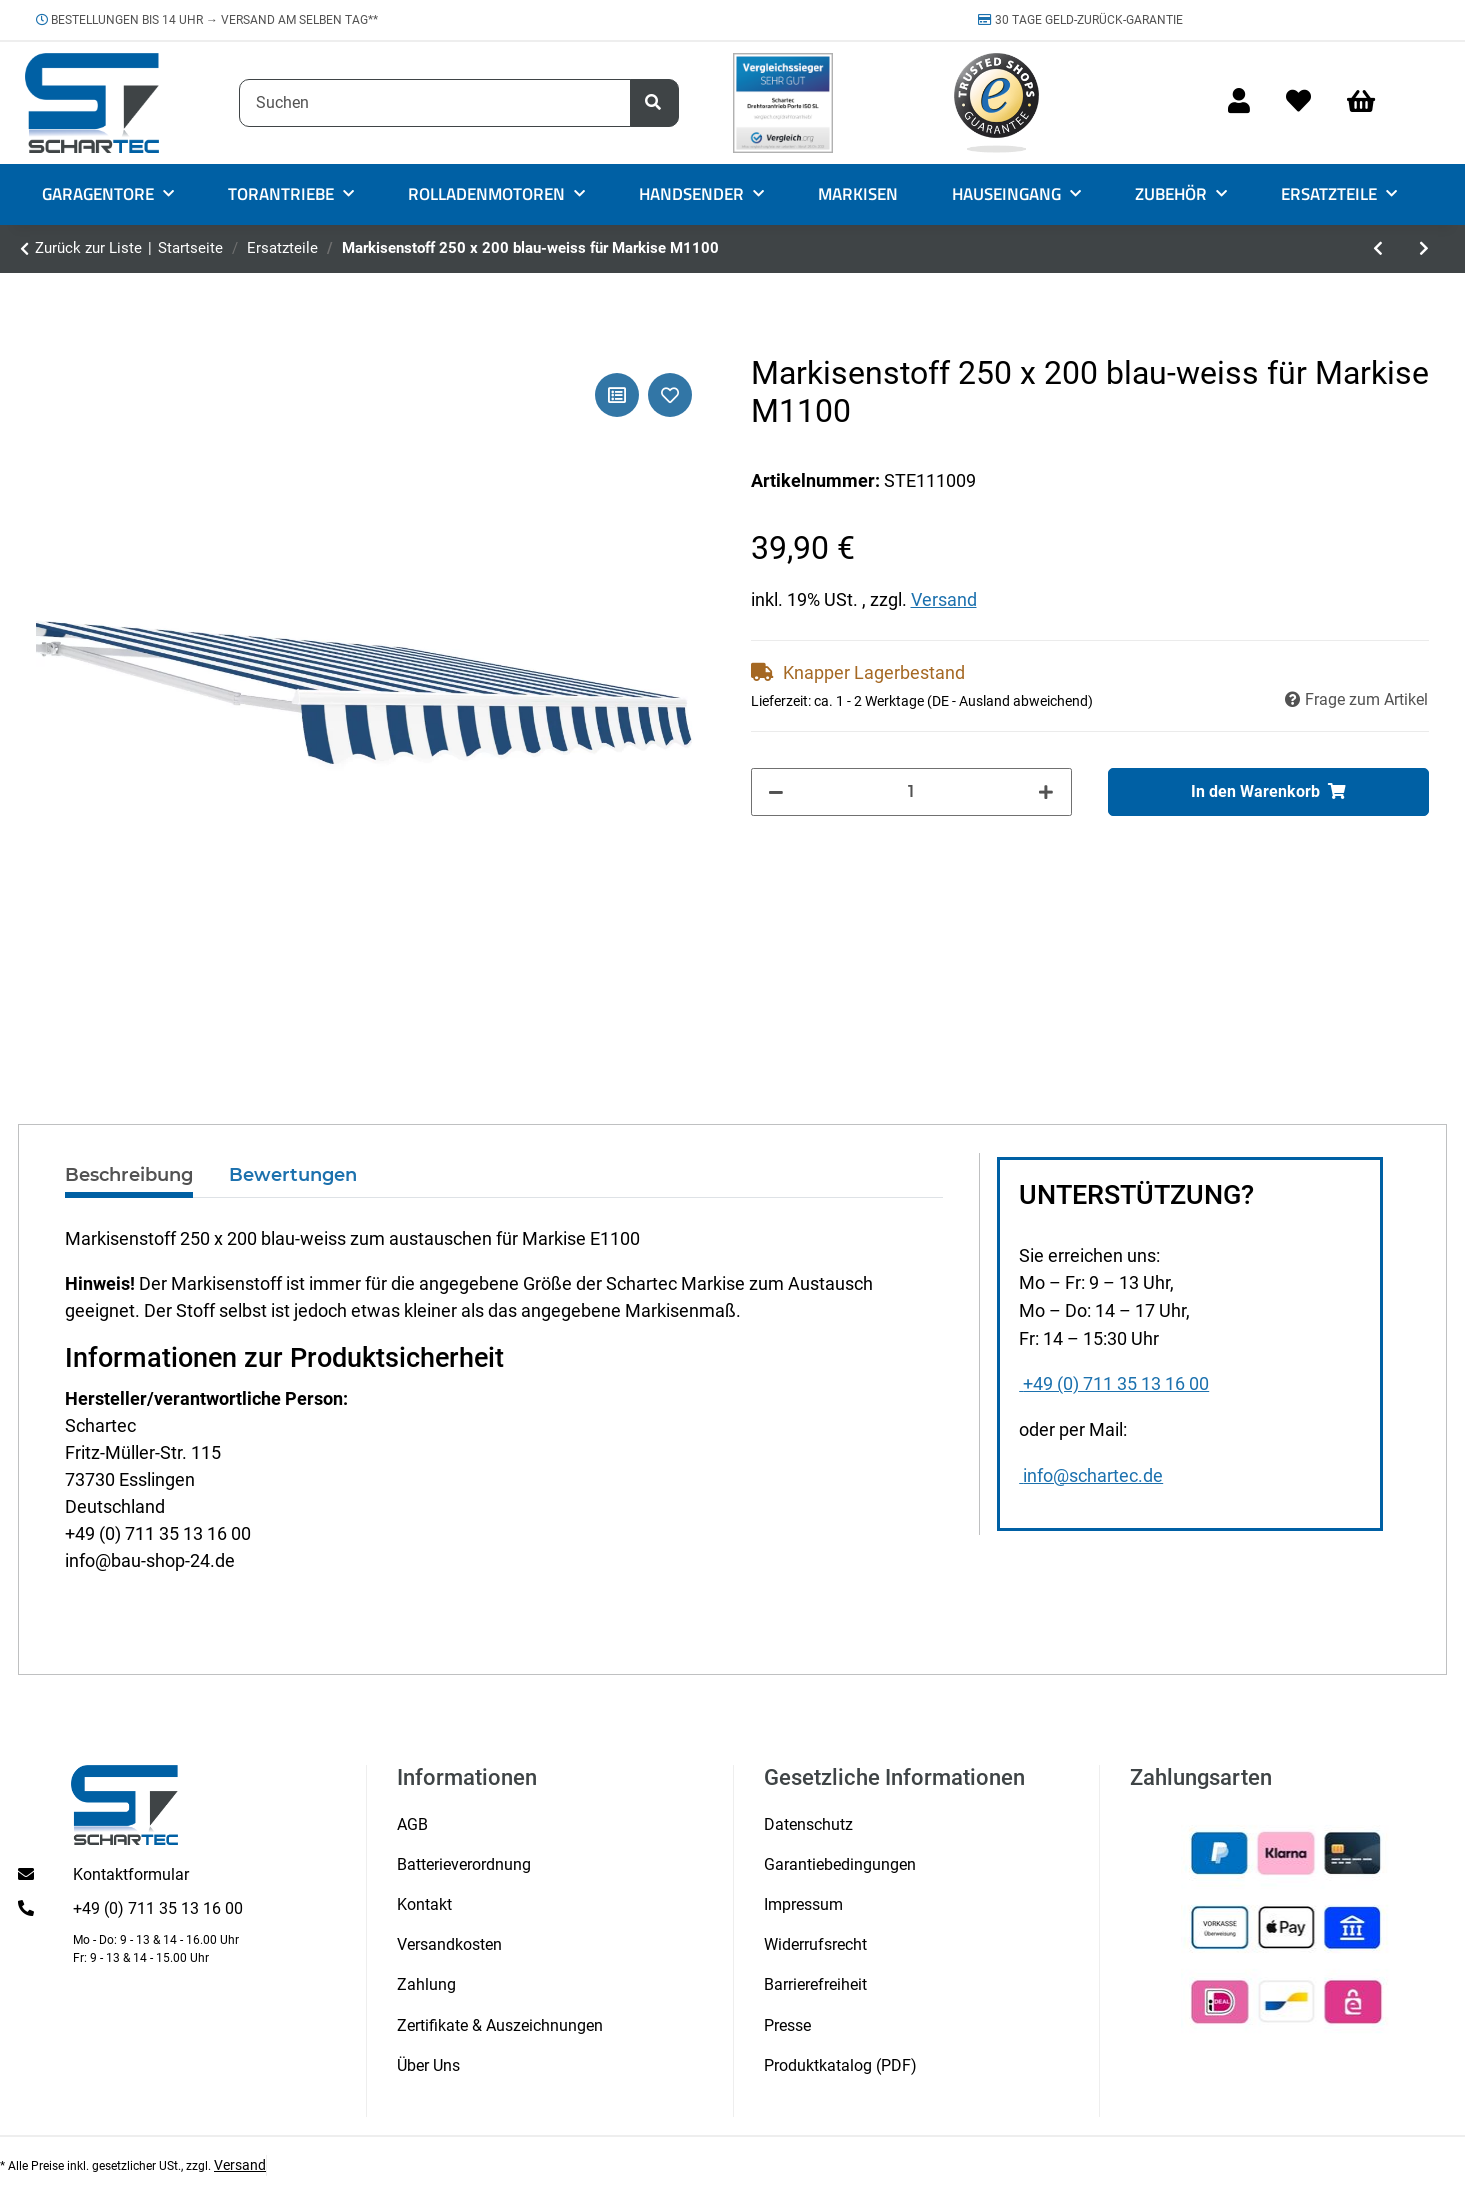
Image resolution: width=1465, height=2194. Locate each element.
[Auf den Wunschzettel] (670, 395)
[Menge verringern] (777, 792)
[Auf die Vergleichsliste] (617, 395)
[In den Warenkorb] (1268, 792)
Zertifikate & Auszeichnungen (500, 2025)
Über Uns (428, 2065)
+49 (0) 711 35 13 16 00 (1114, 1384)
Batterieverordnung (464, 1864)
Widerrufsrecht (815, 1944)
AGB (412, 1824)
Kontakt (424, 1904)
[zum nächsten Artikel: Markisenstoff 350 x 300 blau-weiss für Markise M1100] (1424, 249)
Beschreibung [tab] (129, 1175)
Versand (944, 599)
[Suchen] (435, 103)
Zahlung (426, 1984)
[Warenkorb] (1370, 102)
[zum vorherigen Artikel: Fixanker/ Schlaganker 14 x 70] (1378, 249)
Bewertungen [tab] (293, 1175)
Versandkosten (449, 1944)
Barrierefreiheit (815, 1984)
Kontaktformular (131, 1874)
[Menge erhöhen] (1046, 792)
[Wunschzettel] (1298, 102)
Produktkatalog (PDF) (840, 2065)
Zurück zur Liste (88, 248)
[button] (1239, 102)
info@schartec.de (1091, 1476)
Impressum (803, 1904)
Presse (787, 2025)
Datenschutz (808, 1824)
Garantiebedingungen (840, 1864)
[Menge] (911, 792)
